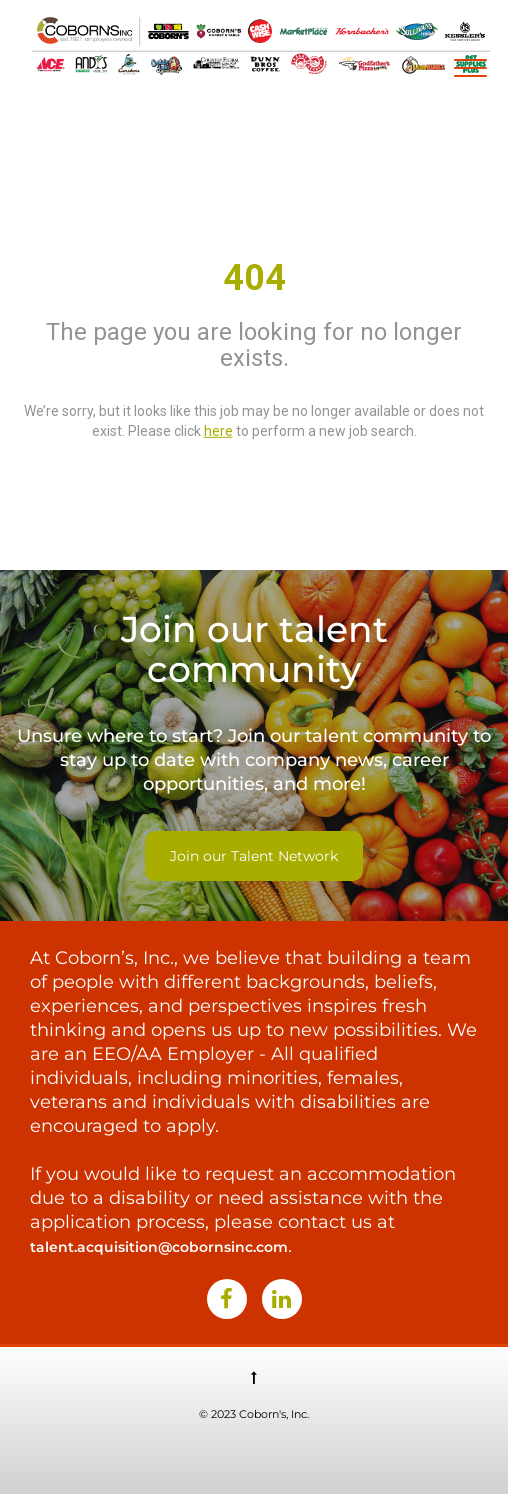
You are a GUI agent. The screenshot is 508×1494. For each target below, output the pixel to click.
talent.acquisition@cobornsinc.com (159, 1247)
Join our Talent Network (254, 856)
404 (254, 278)
